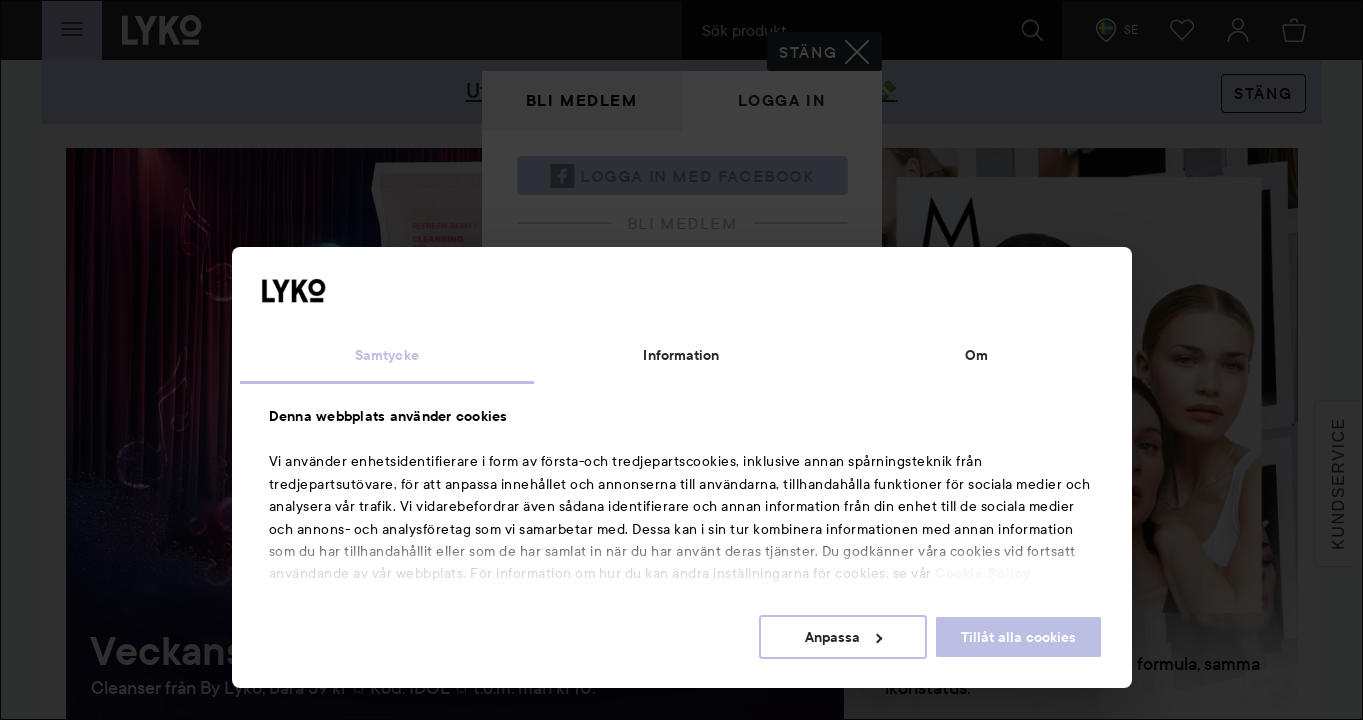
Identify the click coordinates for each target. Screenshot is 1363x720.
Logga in (782, 100)
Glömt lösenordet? (583, 419)
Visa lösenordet (795, 381)
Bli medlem (582, 100)
